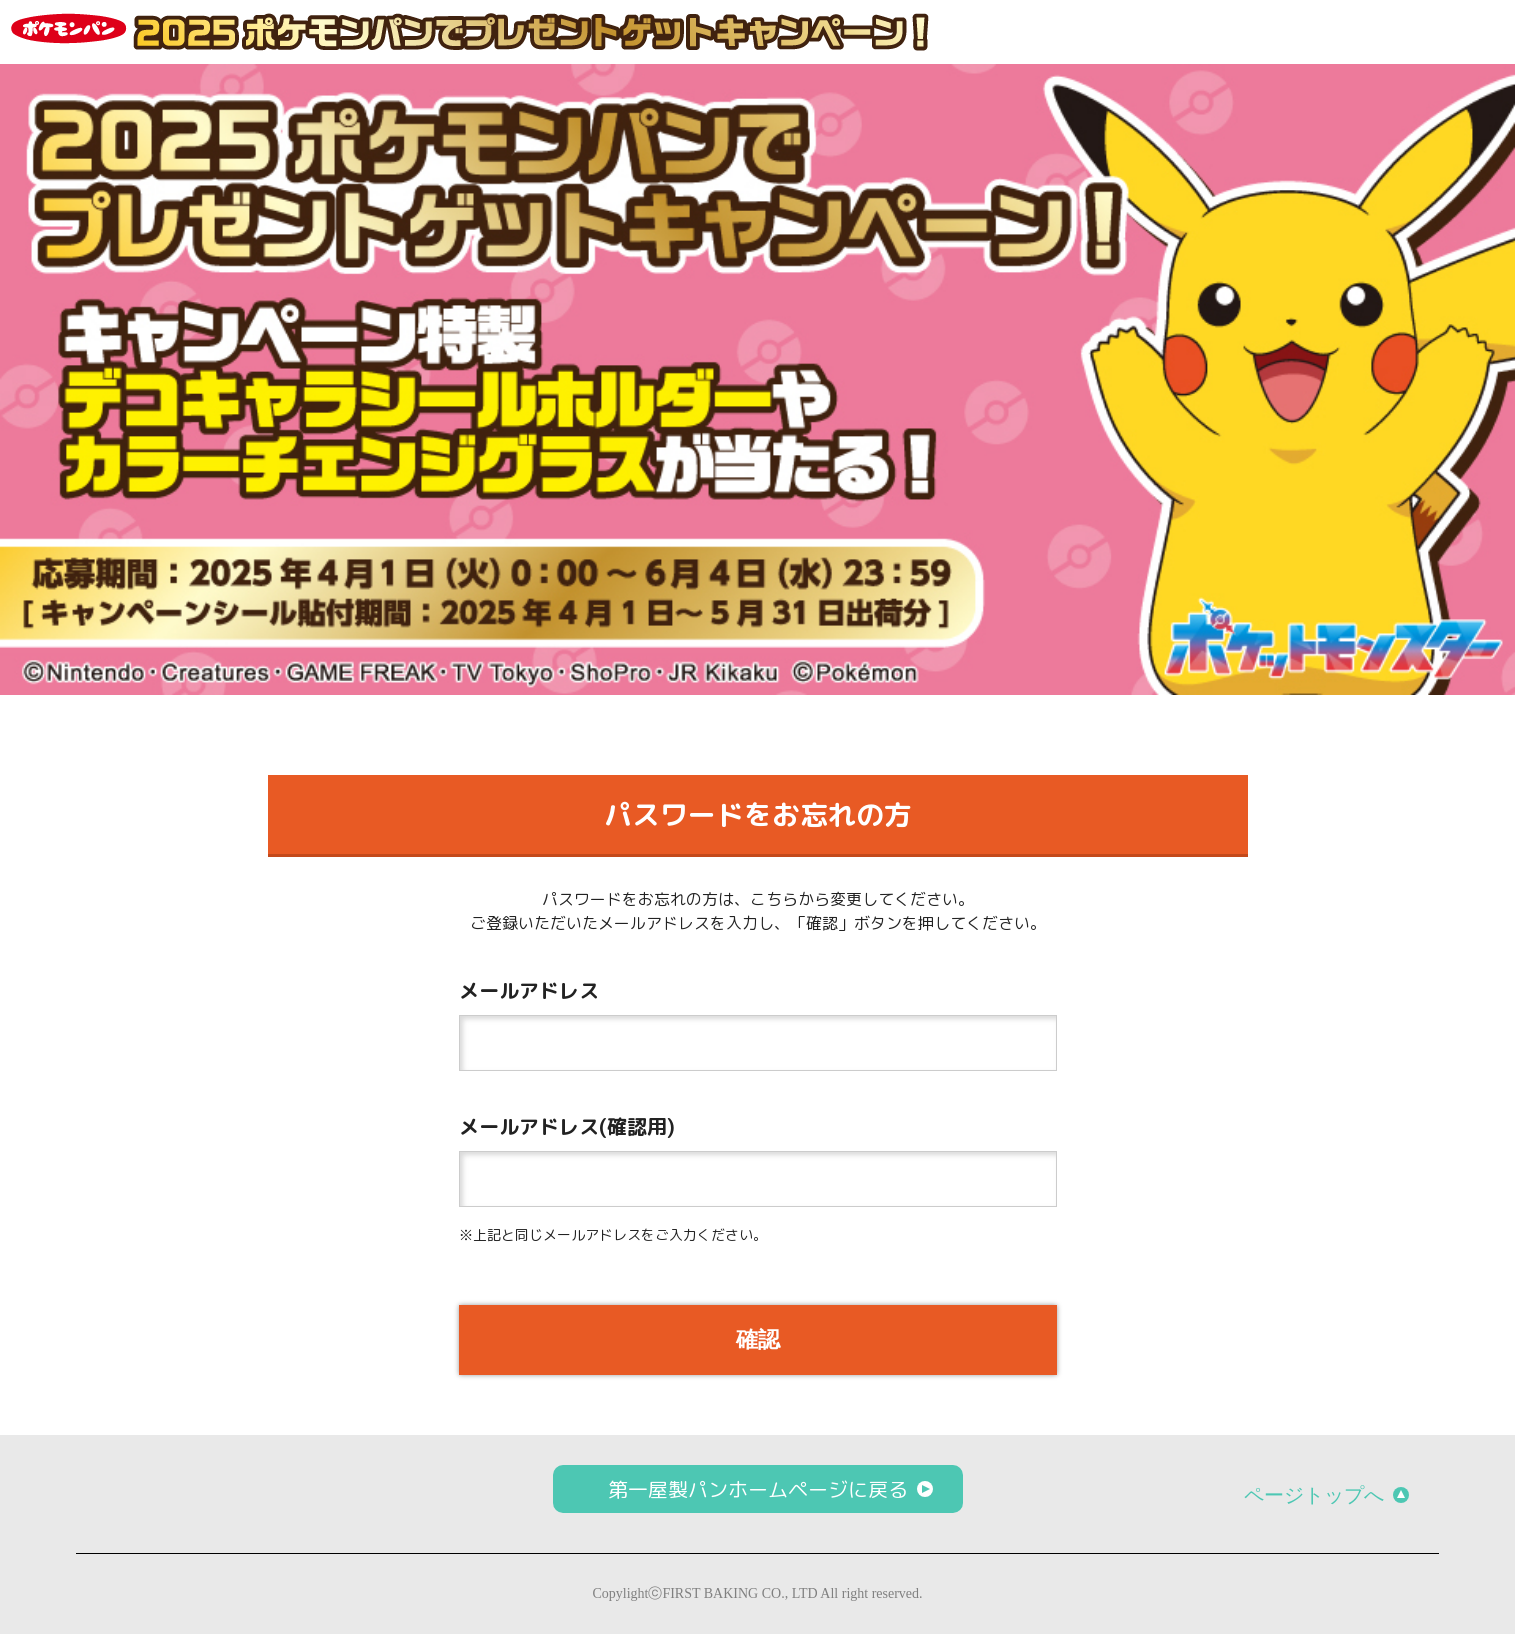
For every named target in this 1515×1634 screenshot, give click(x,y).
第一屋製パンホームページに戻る (758, 1489)
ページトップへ (1314, 1495)
